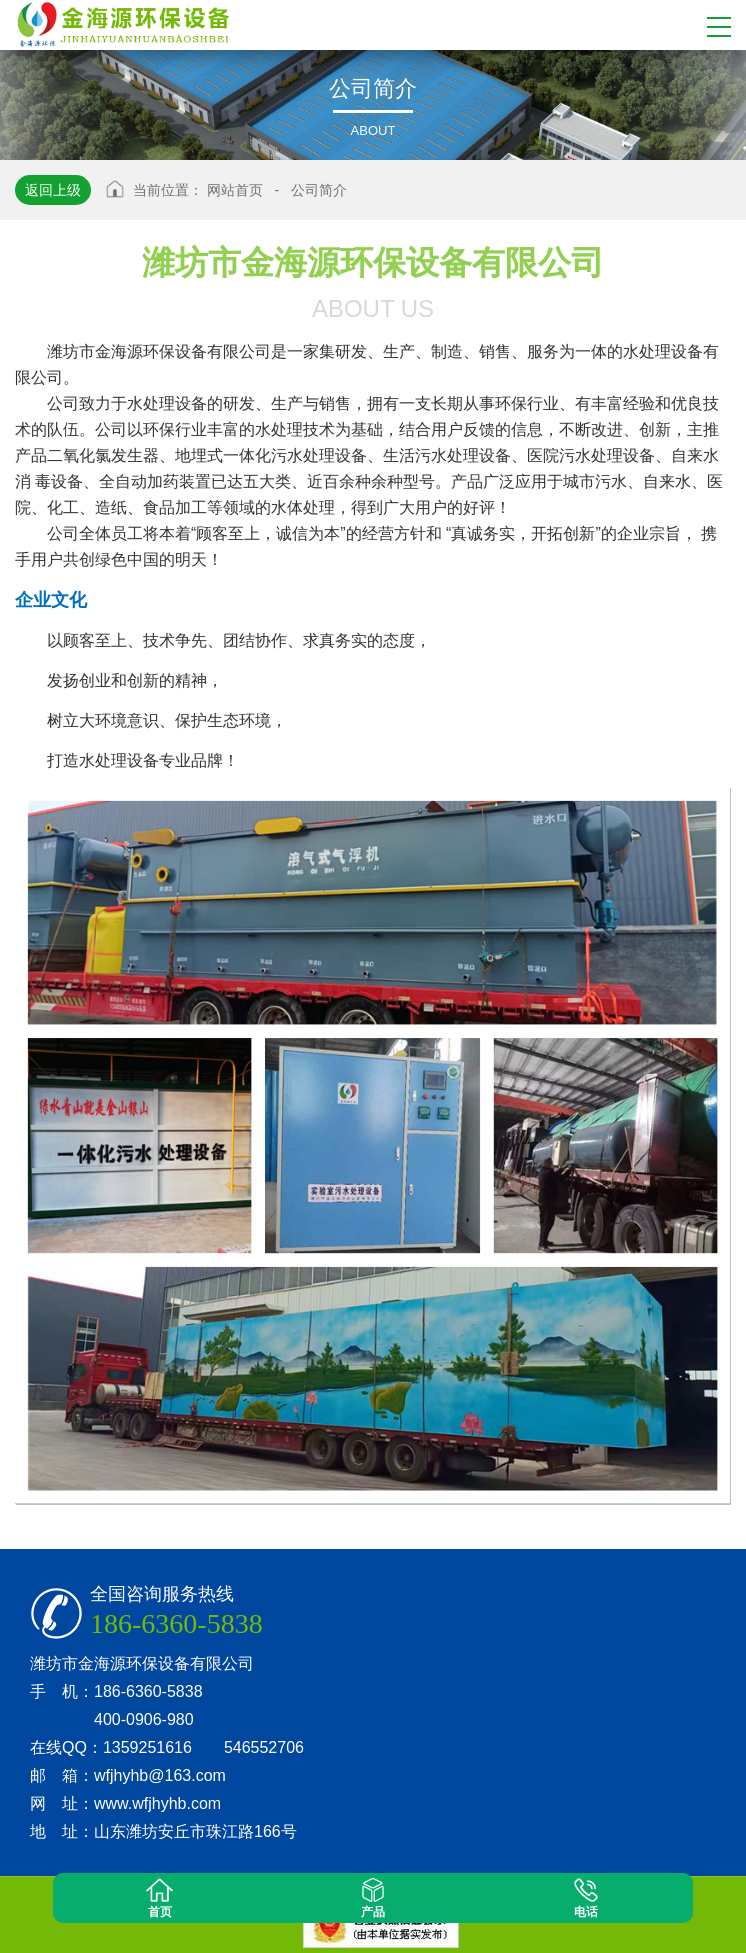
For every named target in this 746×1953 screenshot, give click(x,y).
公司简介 (319, 190)
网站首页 (235, 190)
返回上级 (53, 190)
